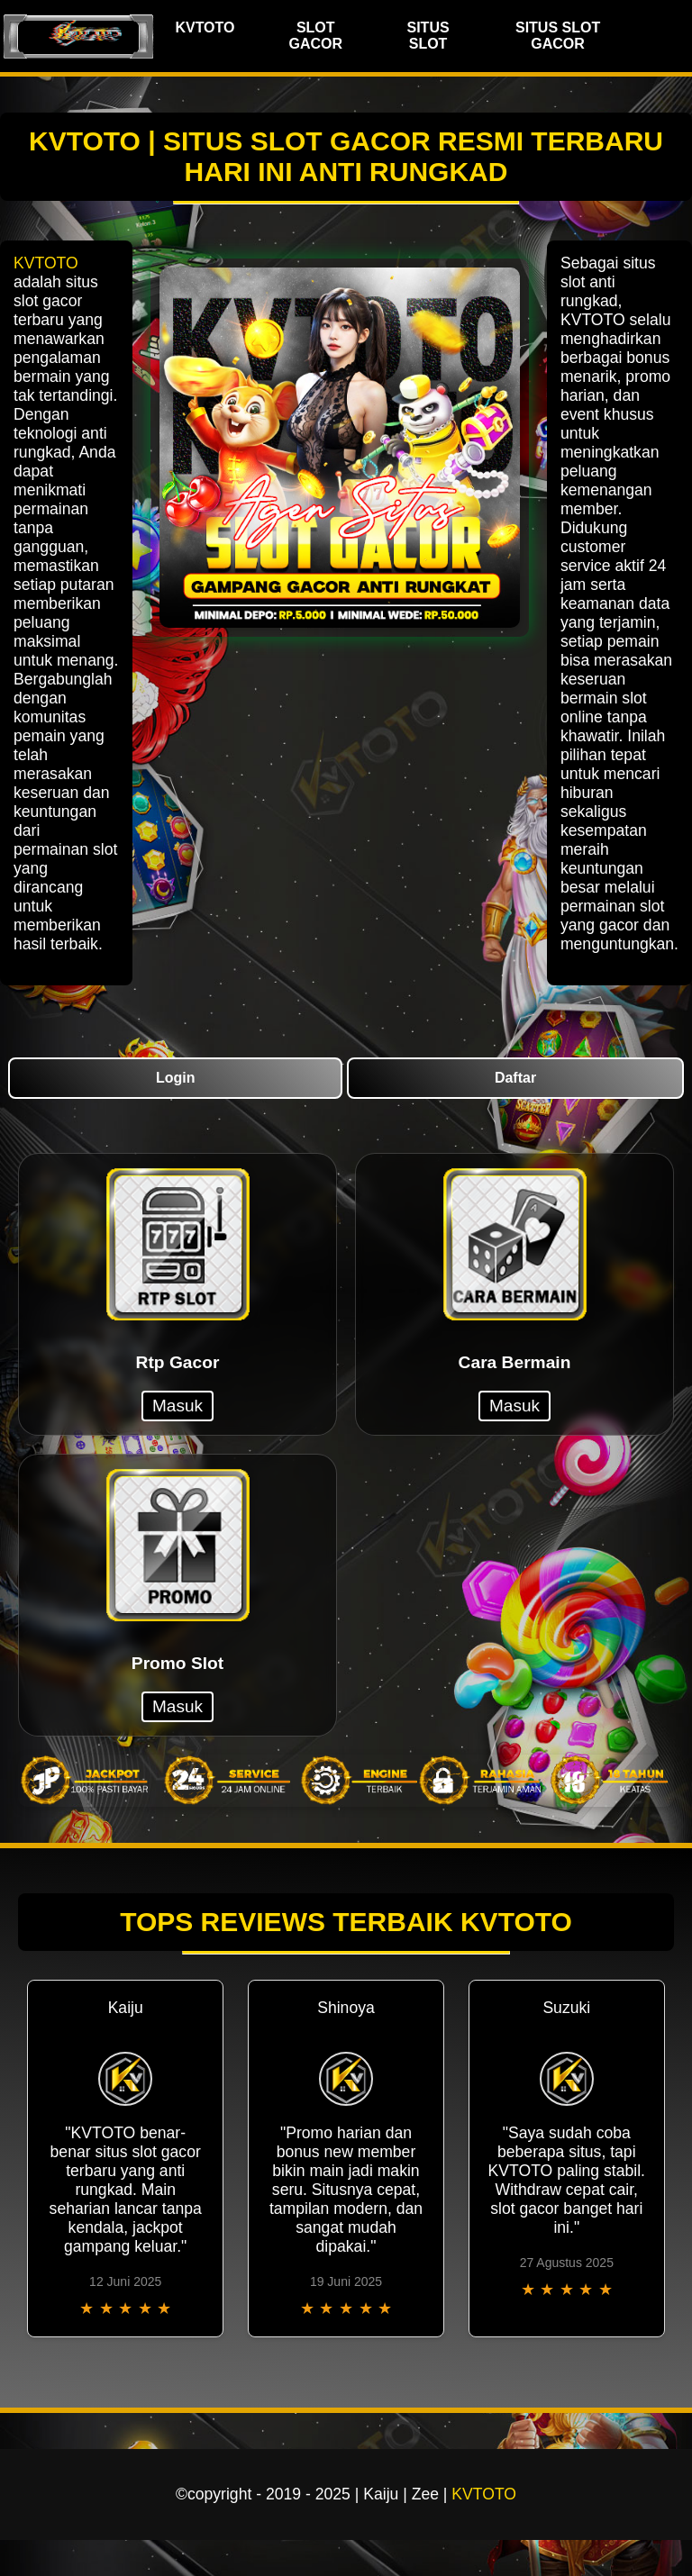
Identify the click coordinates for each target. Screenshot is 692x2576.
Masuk (177, 1405)
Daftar (515, 1077)
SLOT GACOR (315, 35)
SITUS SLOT (427, 35)
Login (176, 1077)
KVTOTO (204, 27)
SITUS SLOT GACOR (557, 35)
